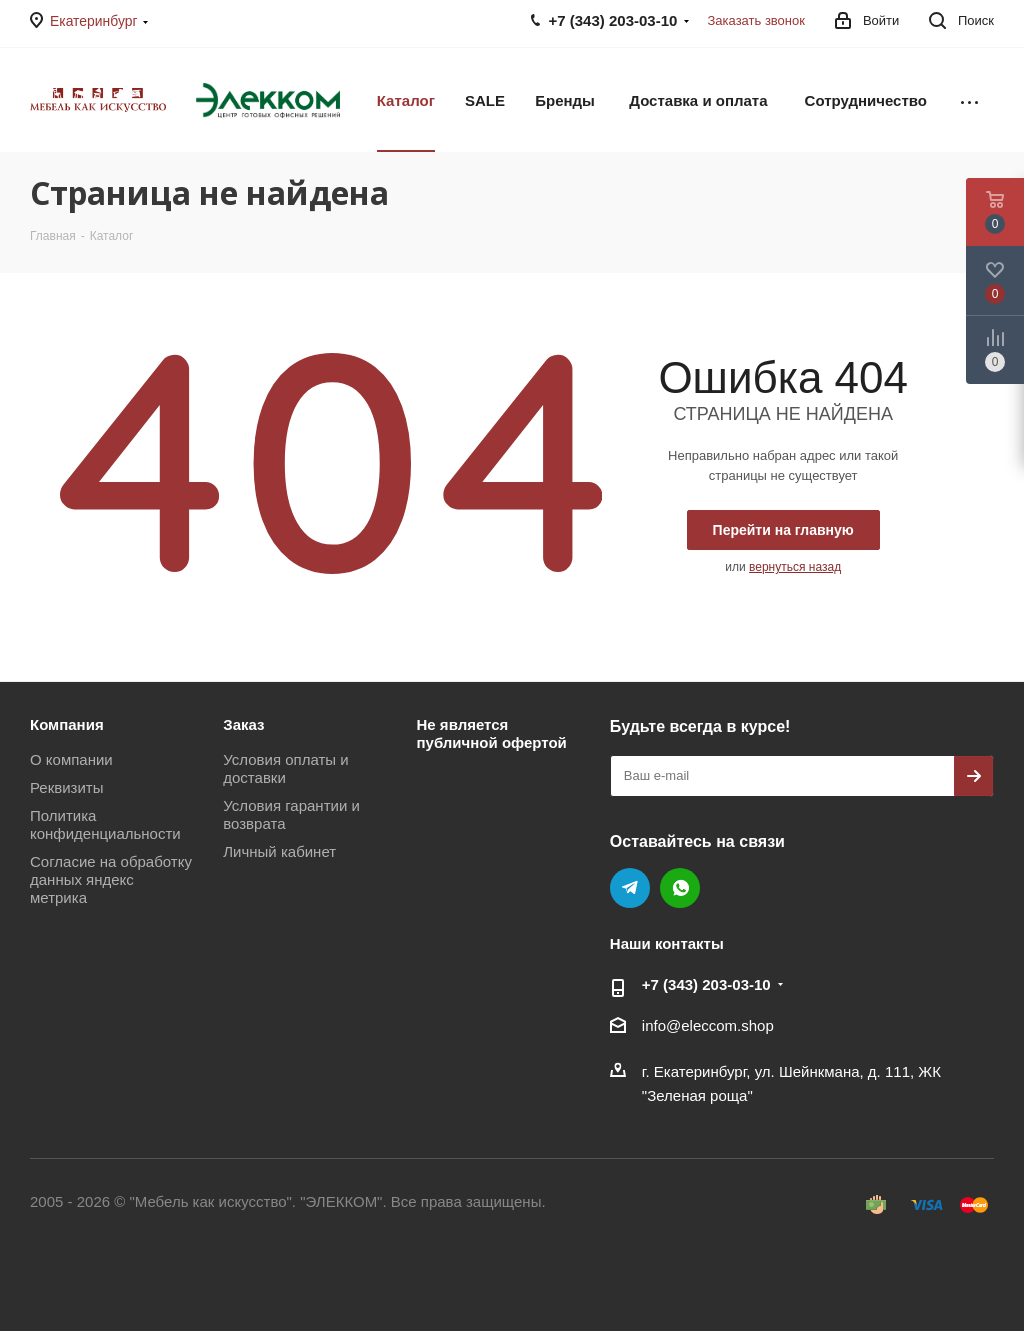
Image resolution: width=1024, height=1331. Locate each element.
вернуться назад (795, 567)
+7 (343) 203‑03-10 (706, 984)
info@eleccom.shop (708, 1025)
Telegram (630, 888)
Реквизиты (67, 787)
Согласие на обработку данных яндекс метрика (111, 879)
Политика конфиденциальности (105, 824)
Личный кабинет (279, 851)
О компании (71, 759)
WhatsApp (680, 888)
